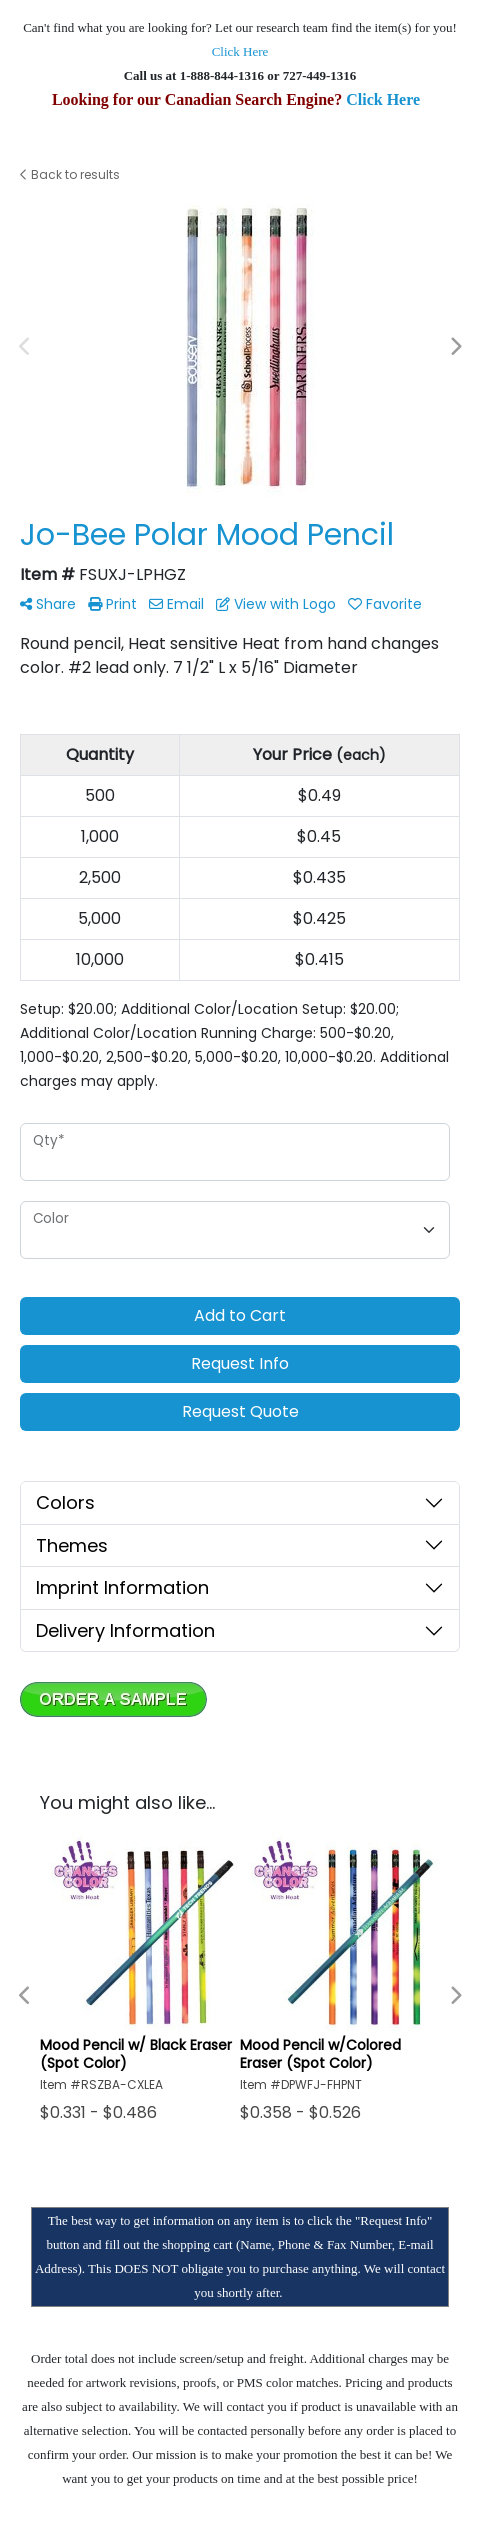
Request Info (240, 1363)
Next (455, 347)
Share (48, 604)
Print (112, 604)
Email (176, 604)
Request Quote (240, 1411)
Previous (25, 347)
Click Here (240, 51)
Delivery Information (125, 1630)
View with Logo (276, 604)
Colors (65, 1502)
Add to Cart (240, 1315)
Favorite (385, 604)
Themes (72, 1545)
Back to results (70, 174)
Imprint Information (122, 1587)
